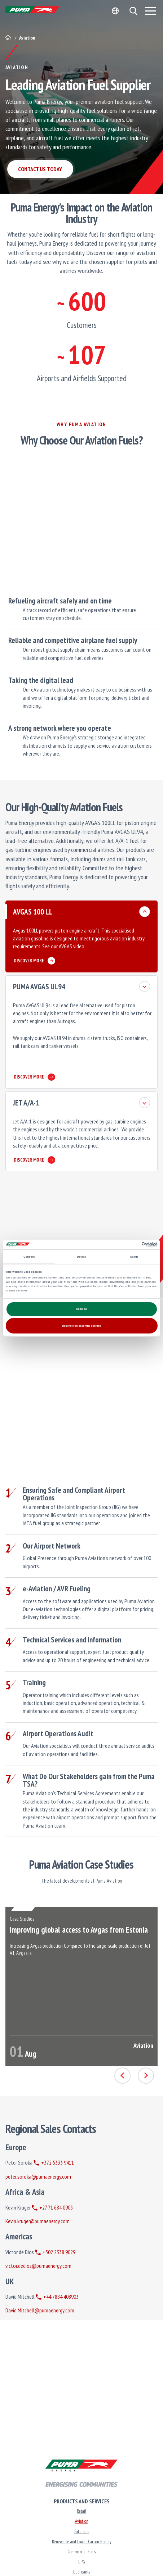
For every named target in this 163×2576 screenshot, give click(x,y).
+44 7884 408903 (57, 2296)
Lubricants (81, 2572)
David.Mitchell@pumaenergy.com (39, 2310)
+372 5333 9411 (54, 2162)
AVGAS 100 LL (33, 912)
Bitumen (81, 2532)
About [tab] (134, 1256)
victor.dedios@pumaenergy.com (38, 2265)
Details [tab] (81, 1256)
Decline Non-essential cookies (81, 1325)
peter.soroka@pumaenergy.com (38, 2176)
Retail (81, 2511)
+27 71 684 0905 (52, 2207)
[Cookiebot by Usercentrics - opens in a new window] (126, 1244)
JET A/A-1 (26, 1103)
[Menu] (150, 11)
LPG (81, 2562)
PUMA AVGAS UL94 (39, 986)
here (89, 946)
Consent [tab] (29, 1256)
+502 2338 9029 (55, 2252)
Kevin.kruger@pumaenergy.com (37, 2221)
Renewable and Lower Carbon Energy (81, 2542)
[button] (133, 11)
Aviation (81, 2521)
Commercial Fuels (81, 2552)
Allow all (81, 1308)
